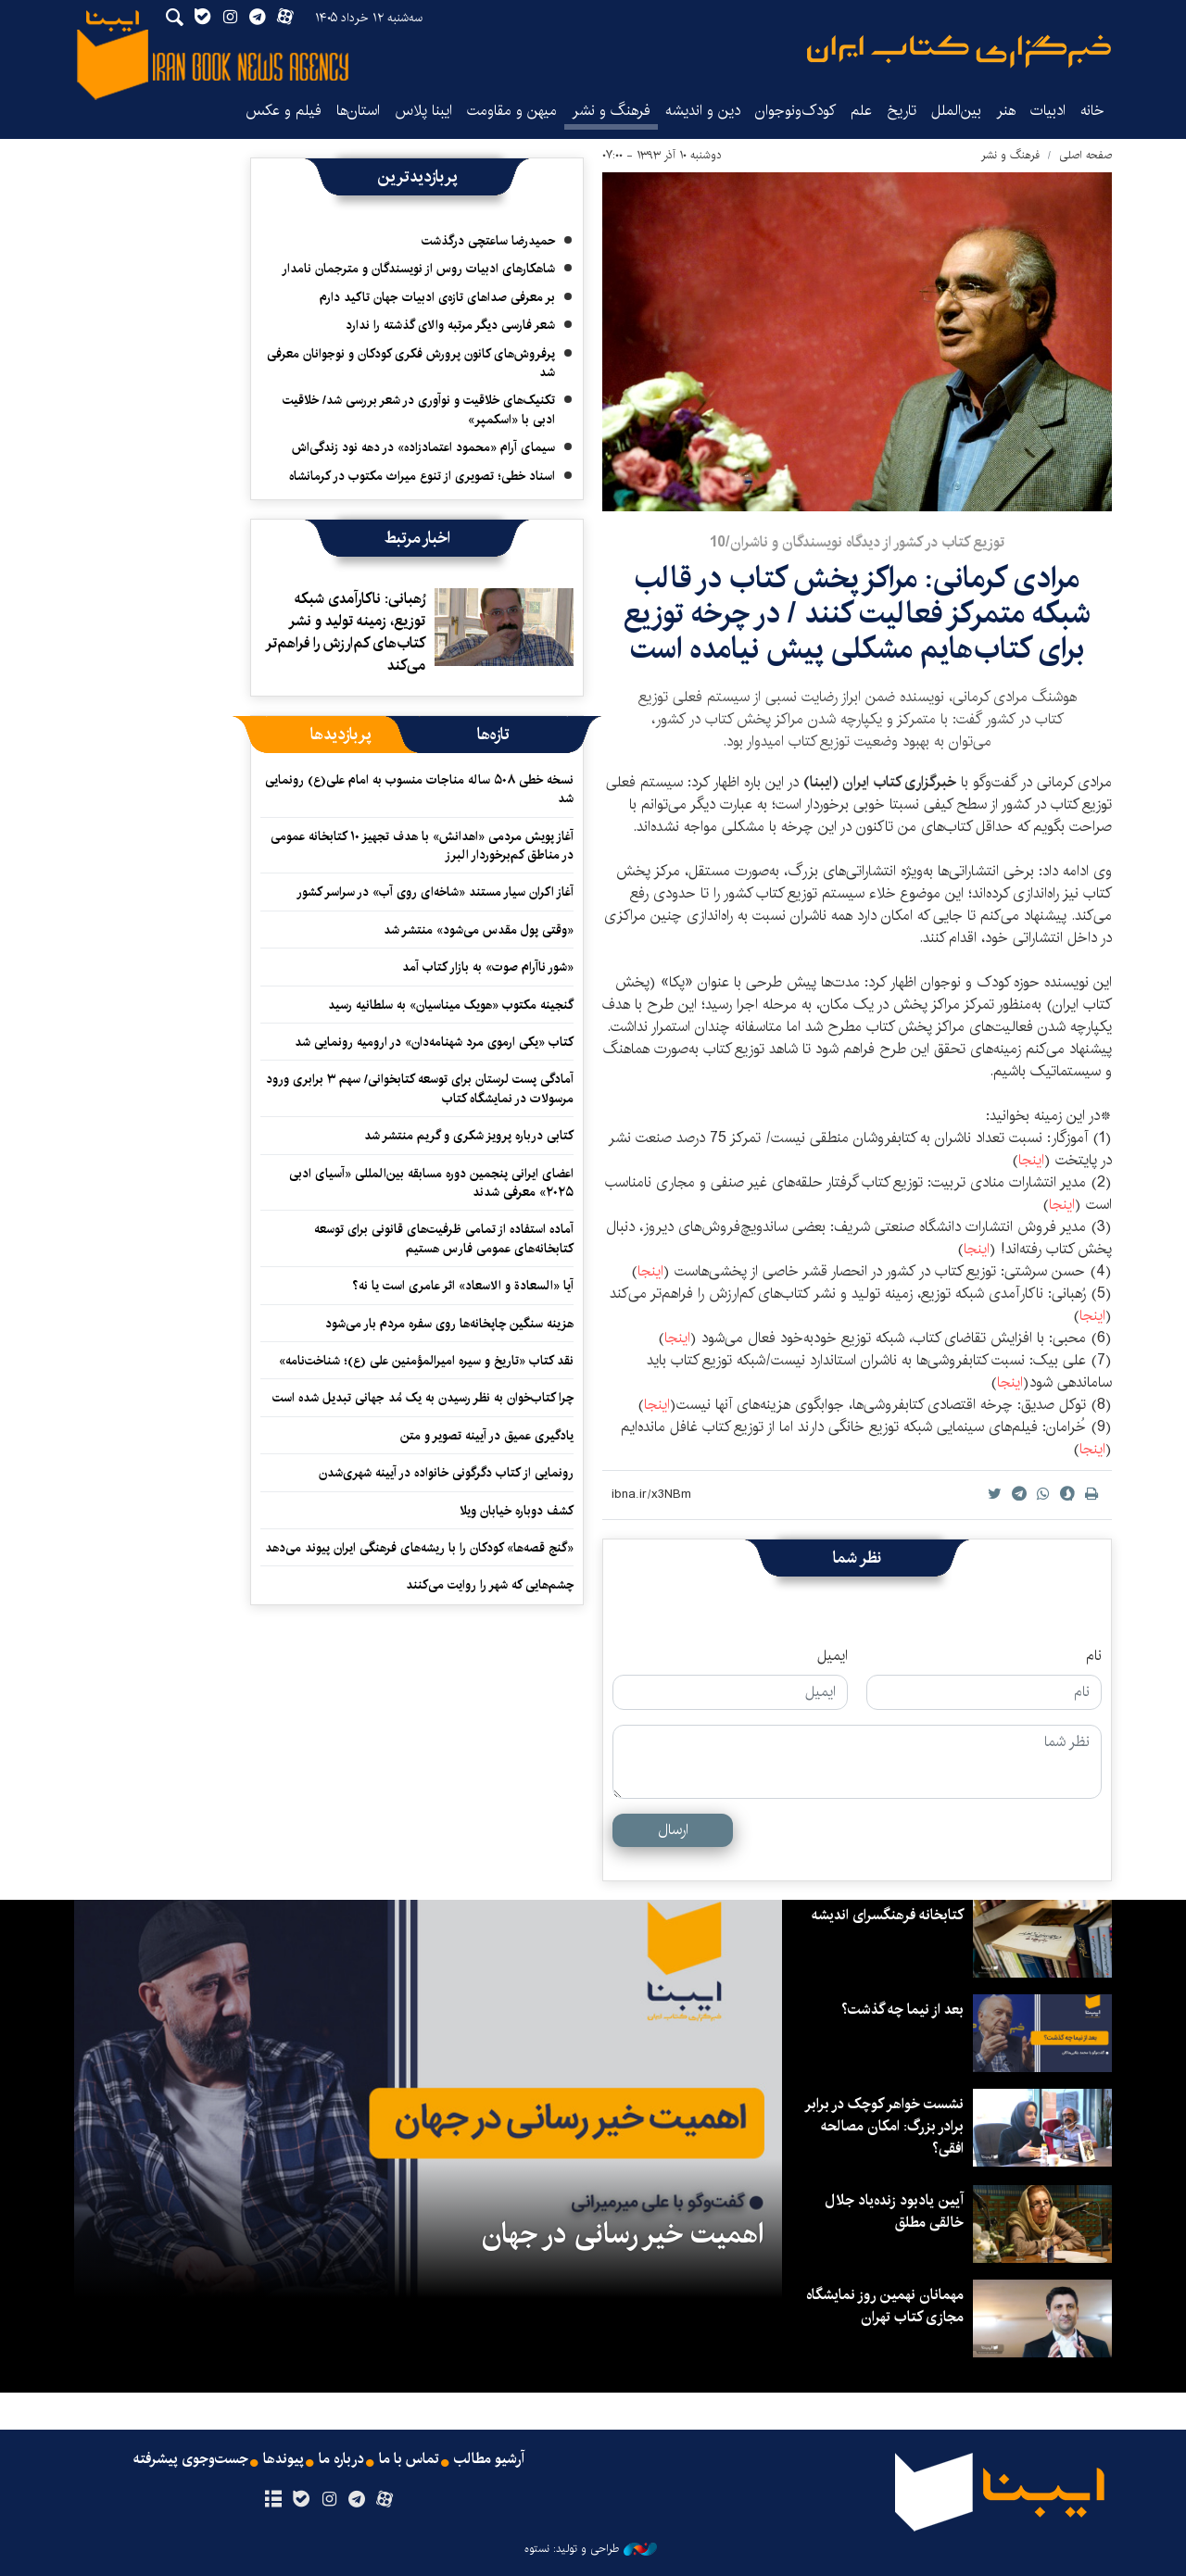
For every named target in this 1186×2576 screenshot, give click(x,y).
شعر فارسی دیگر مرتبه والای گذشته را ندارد (450, 325)
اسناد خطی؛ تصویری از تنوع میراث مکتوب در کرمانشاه (422, 476)
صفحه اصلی (1085, 155)
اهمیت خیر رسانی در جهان (622, 2234)
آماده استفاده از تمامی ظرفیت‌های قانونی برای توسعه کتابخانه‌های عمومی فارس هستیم (444, 1238)
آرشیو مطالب (489, 2459)
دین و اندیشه (702, 110)
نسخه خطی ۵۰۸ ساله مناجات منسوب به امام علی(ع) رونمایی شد (419, 789)
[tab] (493, 734)
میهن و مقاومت (512, 110)
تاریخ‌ (901, 110)
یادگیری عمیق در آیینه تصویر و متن (487, 1436)
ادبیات (1048, 110)
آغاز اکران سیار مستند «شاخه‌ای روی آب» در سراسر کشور (435, 892)
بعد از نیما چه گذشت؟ (902, 2009)
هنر (1006, 110)
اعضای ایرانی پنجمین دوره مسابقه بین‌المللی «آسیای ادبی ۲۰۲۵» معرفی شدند (431, 1182)
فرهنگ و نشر (611, 110)
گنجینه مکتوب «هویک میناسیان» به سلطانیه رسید (451, 1005)
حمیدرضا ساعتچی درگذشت (488, 241)
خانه (1092, 110)
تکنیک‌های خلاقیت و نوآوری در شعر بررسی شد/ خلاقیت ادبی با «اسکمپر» (419, 409)
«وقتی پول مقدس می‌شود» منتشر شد (479, 930)
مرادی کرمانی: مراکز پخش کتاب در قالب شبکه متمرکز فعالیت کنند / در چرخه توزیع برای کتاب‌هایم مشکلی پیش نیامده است (857, 614)
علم (861, 110)
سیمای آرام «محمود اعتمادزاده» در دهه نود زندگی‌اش (423, 447)
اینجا (1031, 1160)
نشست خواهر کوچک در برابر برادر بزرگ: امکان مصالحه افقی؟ (884, 2126)
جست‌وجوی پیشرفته (190, 2459)
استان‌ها (358, 110)
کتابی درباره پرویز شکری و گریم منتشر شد (469, 1135)
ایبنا (959, 51)
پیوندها (283, 2459)
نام (1094, 1656)
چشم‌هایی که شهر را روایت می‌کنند (490, 1585)
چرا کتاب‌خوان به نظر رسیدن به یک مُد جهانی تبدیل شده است (423, 1398)
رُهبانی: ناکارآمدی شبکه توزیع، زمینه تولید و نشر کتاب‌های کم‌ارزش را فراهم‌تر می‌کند (345, 632)
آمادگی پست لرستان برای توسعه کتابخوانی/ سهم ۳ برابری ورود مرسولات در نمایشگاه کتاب (420, 1088)
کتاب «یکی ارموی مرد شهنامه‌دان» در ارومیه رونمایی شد (434, 1042)
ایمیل (832, 1656)
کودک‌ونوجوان (795, 110)
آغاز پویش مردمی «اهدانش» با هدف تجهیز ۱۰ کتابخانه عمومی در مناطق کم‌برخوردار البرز (422, 845)
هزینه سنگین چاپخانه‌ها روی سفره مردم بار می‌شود (449, 1323)
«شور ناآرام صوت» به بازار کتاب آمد (488, 967)
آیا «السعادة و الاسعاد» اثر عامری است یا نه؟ (463, 1285)
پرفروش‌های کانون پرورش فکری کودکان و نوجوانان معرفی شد (411, 363)
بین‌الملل (956, 110)
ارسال (673, 1829)
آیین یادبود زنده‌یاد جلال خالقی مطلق (894, 2211)
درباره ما (341, 2459)
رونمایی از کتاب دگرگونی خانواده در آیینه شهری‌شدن (446, 1473)
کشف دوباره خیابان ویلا (517, 1511)
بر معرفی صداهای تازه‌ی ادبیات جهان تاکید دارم (437, 297)
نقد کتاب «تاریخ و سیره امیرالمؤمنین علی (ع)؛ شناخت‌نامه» (426, 1361)
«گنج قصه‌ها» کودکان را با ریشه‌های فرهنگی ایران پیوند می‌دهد (419, 1548)
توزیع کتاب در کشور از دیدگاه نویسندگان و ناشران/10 (857, 542)
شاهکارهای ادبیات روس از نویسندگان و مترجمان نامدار (418, 268)
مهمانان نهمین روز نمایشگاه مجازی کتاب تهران (885, 2306)
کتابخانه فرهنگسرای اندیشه (888, 1915)
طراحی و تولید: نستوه (590, 2549)
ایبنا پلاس (423, 110)
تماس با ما (409, 2459)
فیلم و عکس (284, 110)
